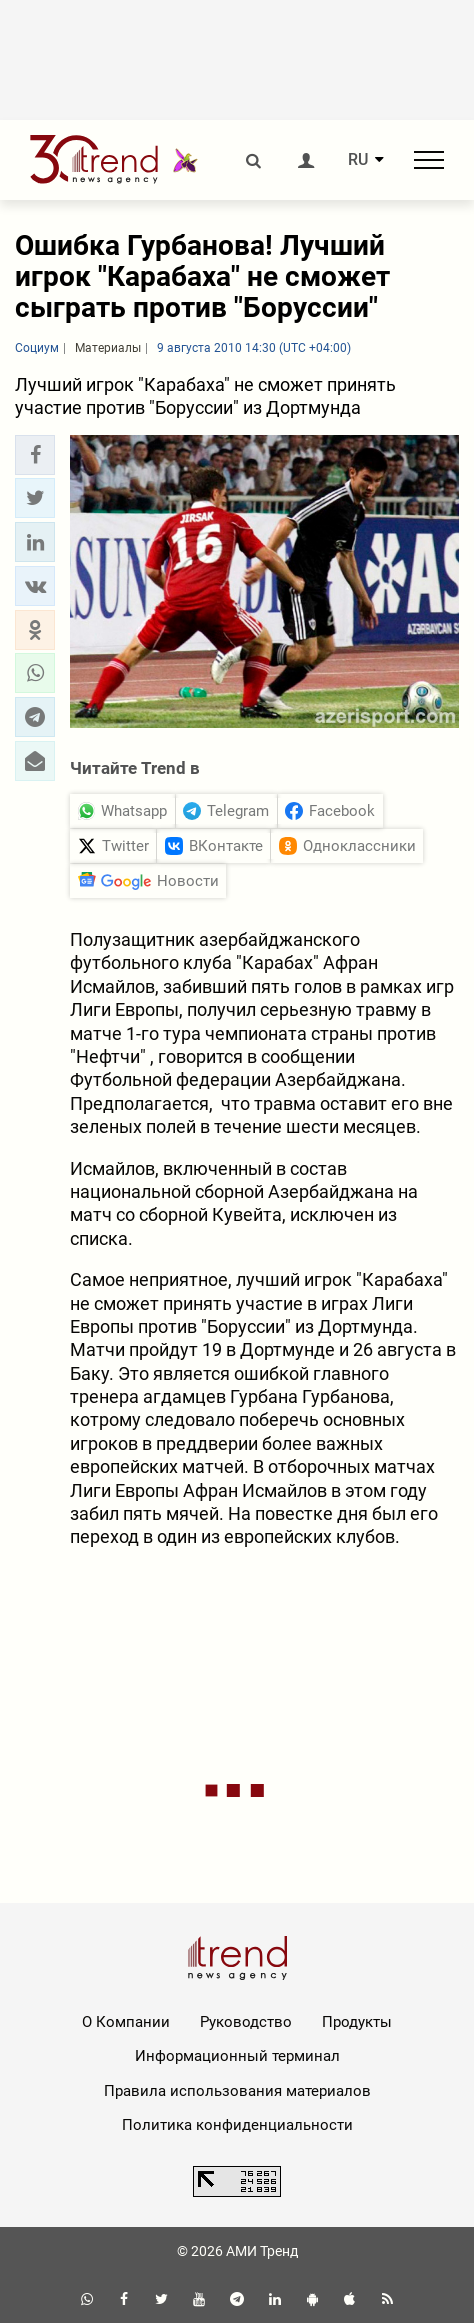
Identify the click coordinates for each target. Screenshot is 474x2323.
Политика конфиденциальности (237, 2125)
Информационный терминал (237, 2056)
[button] (35, 455)
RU (358, 160)
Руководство (246, 2022)
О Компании (126, 2022)
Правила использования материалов (237, 2091)
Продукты (357, 2022)
